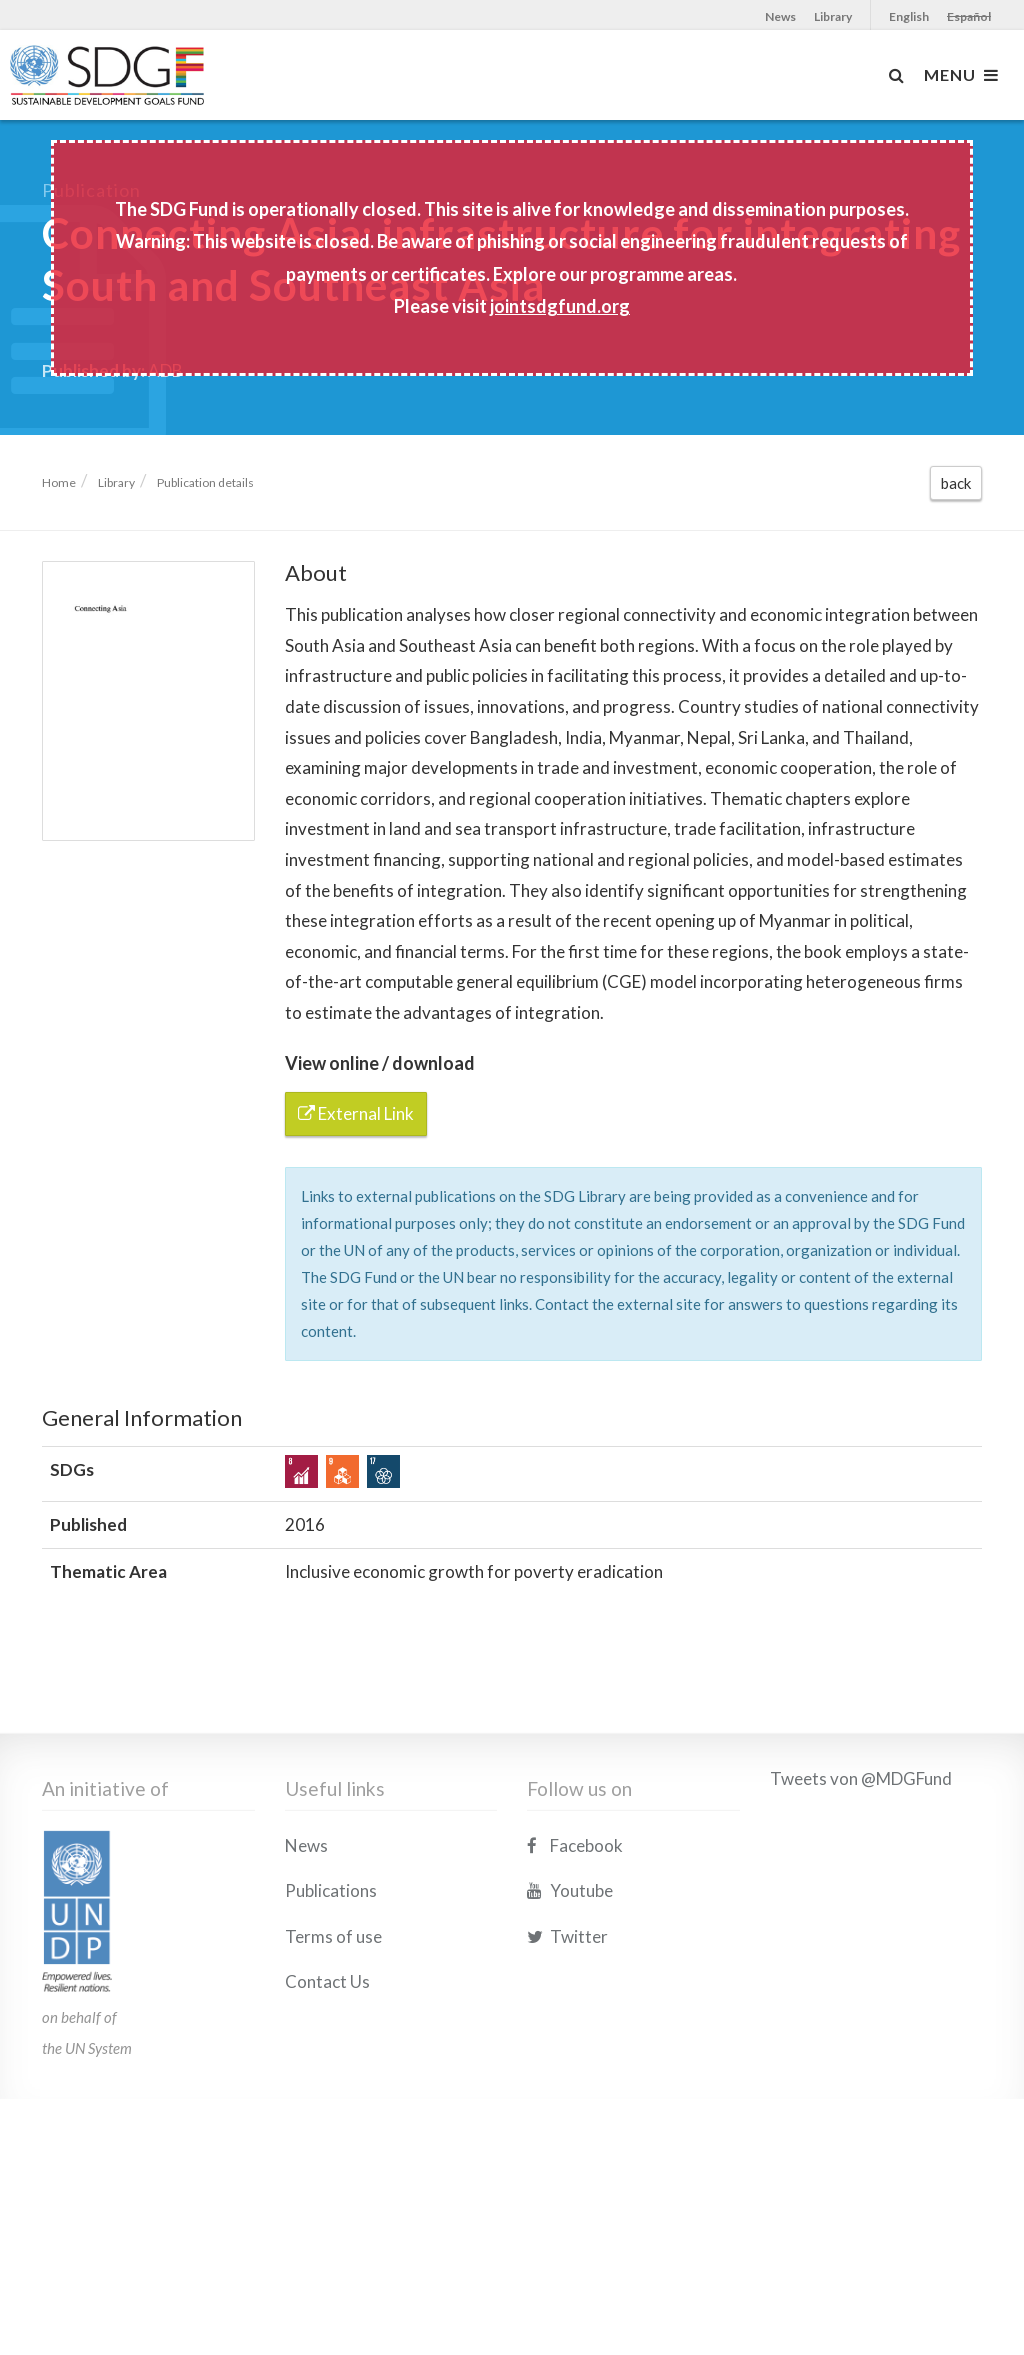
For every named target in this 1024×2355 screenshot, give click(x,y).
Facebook (575, 1939)
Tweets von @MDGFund (861, 1872)
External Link (356, 1113)
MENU (961, 75)
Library (833, 16)
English (909, 16)
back (956, 483)
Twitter (567, 2030)
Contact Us (327, 2076)
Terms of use (333, 2030)
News (780, 16)
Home (59, 482)
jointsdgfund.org (560, 306)
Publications (331, 1985)
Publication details (205, 482)
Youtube (570, 1985)
